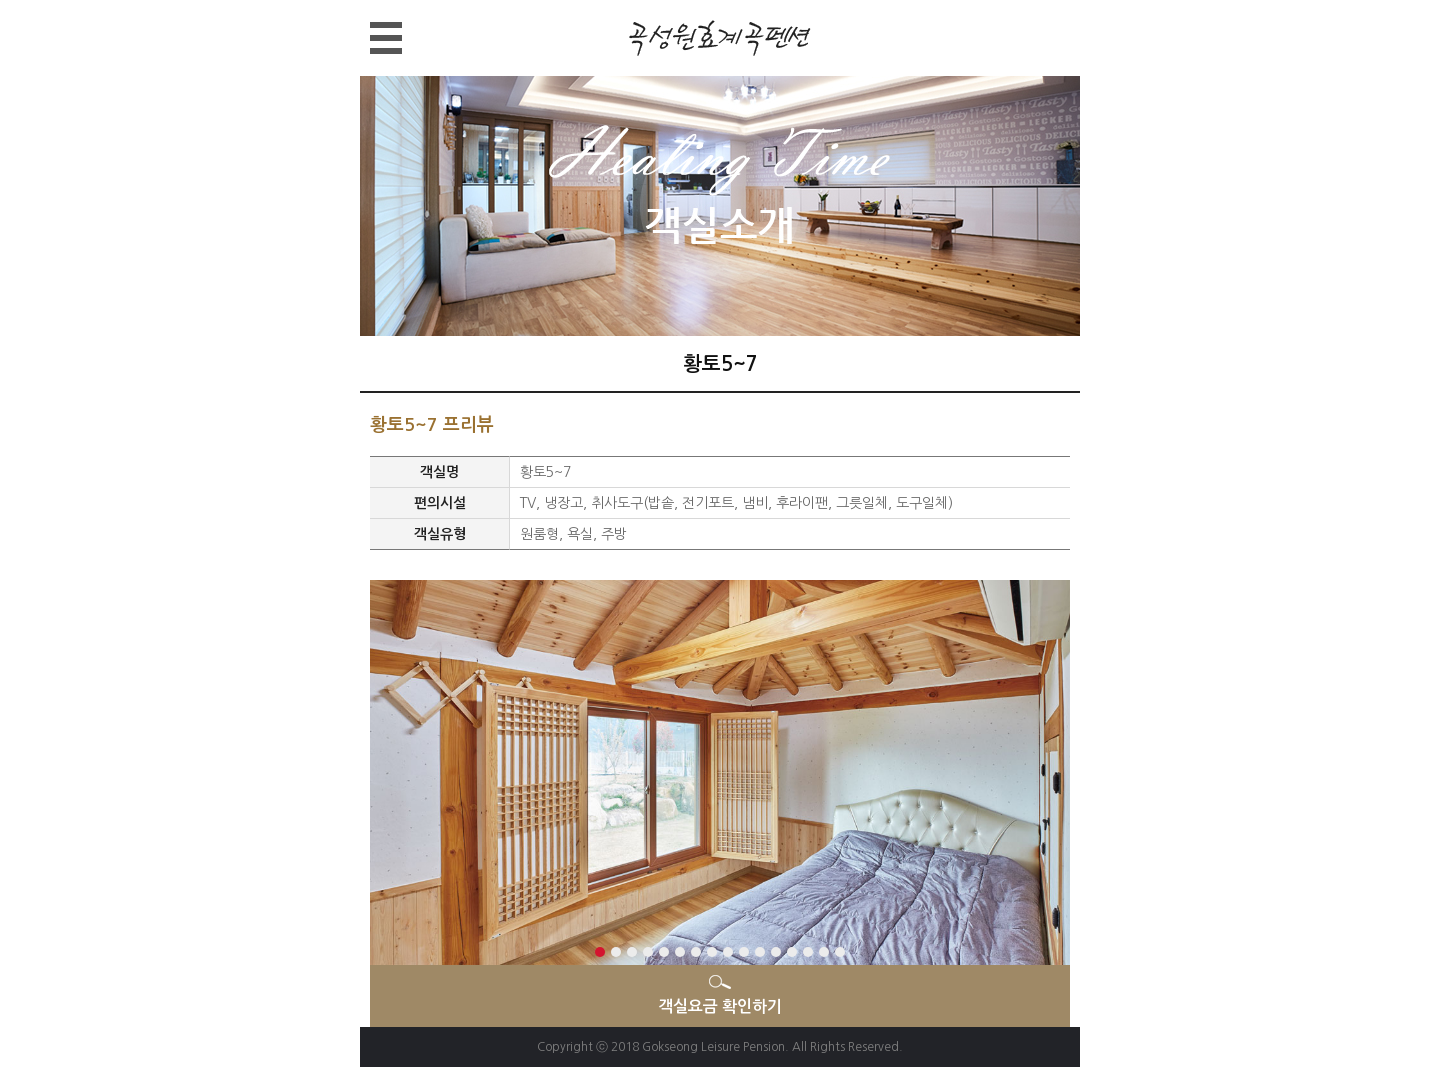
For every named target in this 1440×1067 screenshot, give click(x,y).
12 (776, 952)
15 (824, 952)
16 (840, 952)
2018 (625, 1047)
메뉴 (370, 22)
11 (760, 952)
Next (379, 782)
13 (792, 952)
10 (744, 952)
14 (808, 952)
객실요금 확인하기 (720, 1006)
